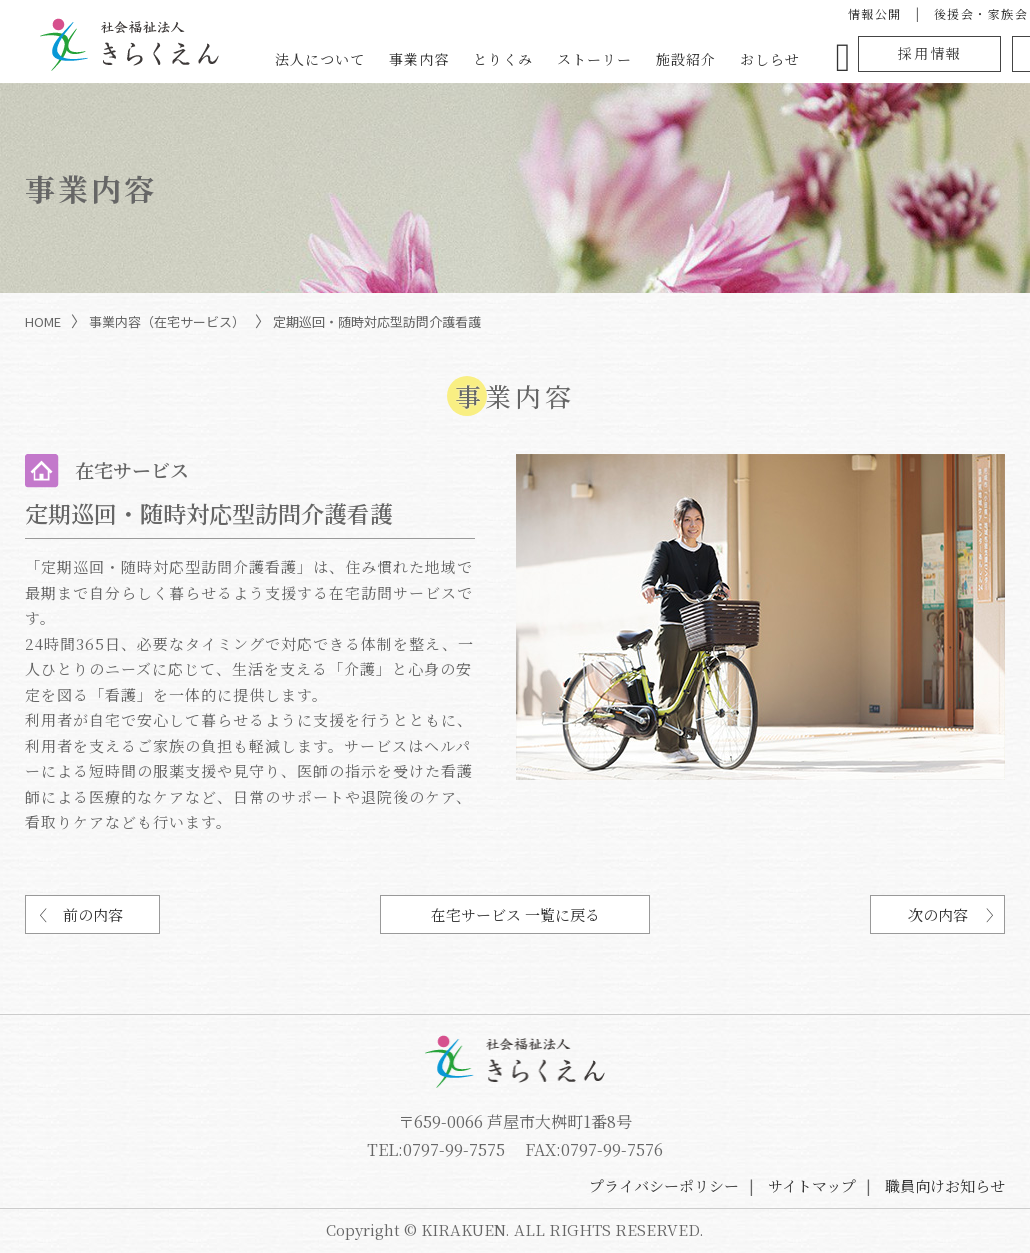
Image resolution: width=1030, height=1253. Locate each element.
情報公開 (875, 13)
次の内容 (938, 914)
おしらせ (770, 59)
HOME (43, 321)
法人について (320, 59)
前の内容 (93, 914)
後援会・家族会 (981, 13)
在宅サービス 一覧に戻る (515, 914)
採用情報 (930, 53)
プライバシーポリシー (664, 1185)
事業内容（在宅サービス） (167, 321)
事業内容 (419, 59)
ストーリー (594, 59)
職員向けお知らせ (945, 1185)
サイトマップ (812, 1185)
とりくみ (503, 59)
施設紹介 (686, 59)
